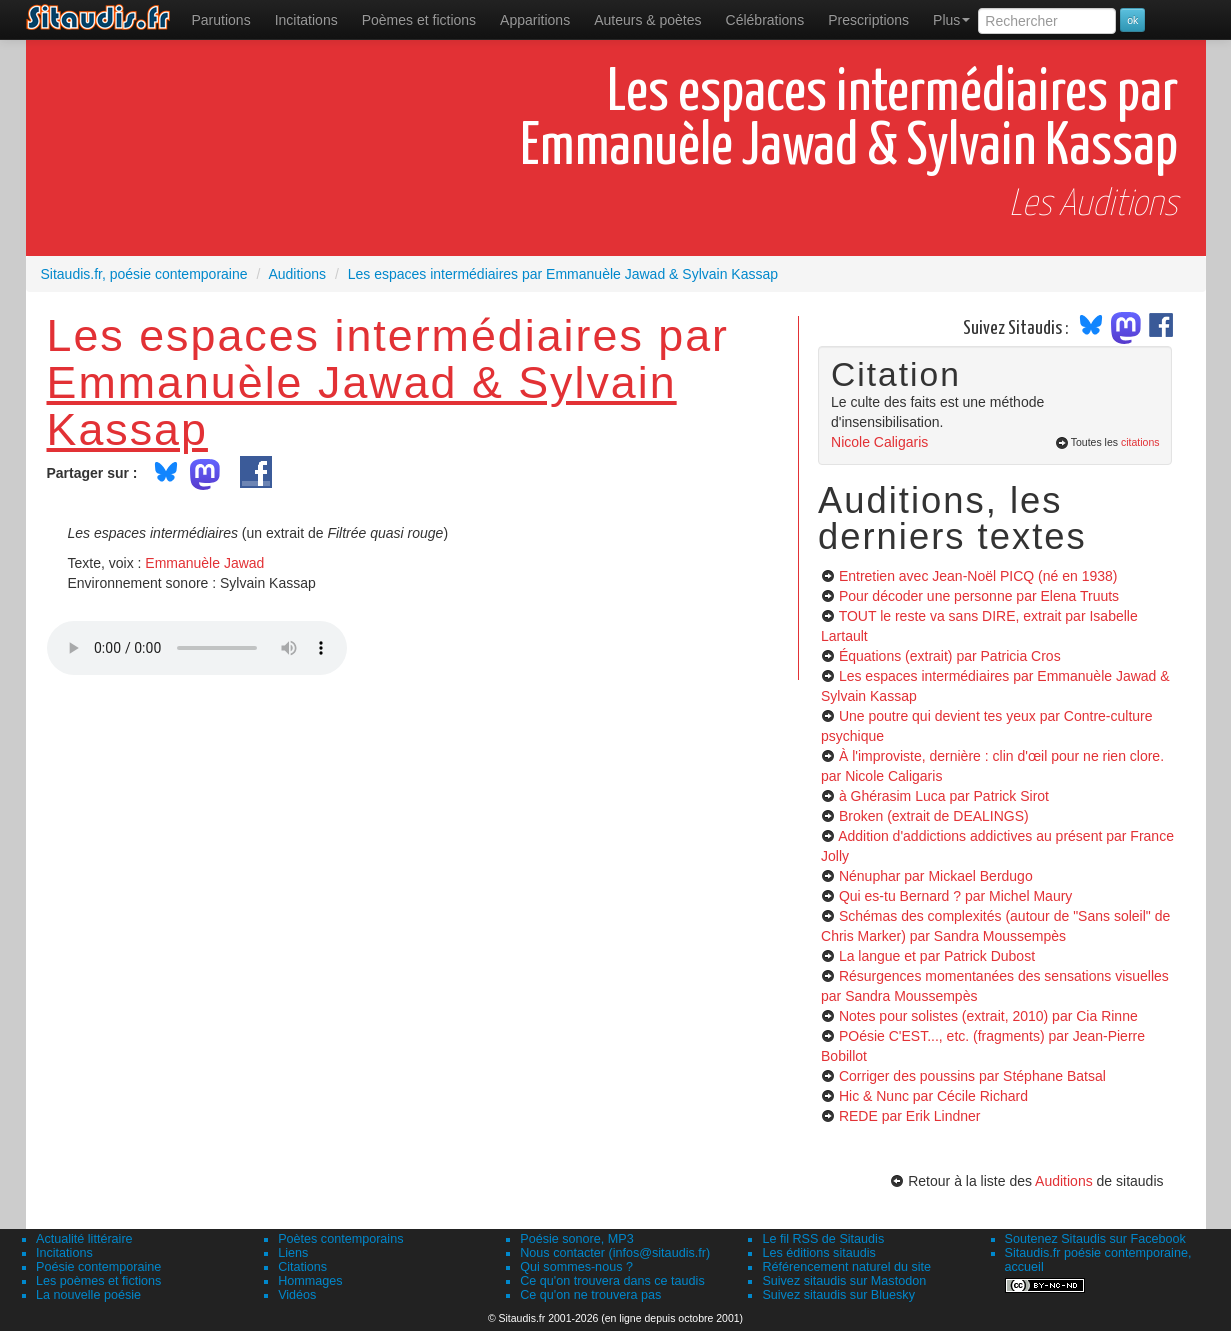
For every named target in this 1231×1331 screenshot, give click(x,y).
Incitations (64, 1253)
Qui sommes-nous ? (576, 1267)
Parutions (221, 20)
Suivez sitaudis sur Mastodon (844, 1281)
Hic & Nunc (933, 1096)
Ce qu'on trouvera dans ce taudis (612, 1281)
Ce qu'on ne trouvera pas (590, 1295)
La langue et (937, 956)
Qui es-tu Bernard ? (955, 896)
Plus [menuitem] (951, 20)
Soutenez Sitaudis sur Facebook (1095, 1239)
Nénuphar (936, 876)
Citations (302, 1267)
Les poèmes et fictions (98, 1281)
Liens (293, 1253)
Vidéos (297, 1295)
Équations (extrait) (950, 656)
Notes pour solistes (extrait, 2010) (988, 1016)
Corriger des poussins (972, 1076)
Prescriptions (868, 20)
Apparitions (535, 20)
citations (1140, 442)
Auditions (1064, 1181)
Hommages (310, 1281)
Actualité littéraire (84, 1239)
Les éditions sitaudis (818, 1253)
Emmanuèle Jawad (204, 563)
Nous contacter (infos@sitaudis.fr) (615, 1253)
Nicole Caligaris (879, 442)
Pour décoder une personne (979, 596)
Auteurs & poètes (647, 20)
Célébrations (765, 20)
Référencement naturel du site (846, 1267)
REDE (910, 1116)
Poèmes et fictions (419, 20)
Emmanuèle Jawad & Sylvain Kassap (362, 405)
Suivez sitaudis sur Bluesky (838, 1295)
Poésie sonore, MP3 (576, 1239)
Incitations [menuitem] (306, 20)
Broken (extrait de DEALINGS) (934, 816)
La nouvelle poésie (88, 1295)
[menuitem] (221, 20)
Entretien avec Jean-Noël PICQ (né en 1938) (978, 576)
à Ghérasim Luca (944, 796)
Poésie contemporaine (98, 1267)
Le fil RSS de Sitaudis (823, 1239)
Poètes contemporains (340, 1239)
